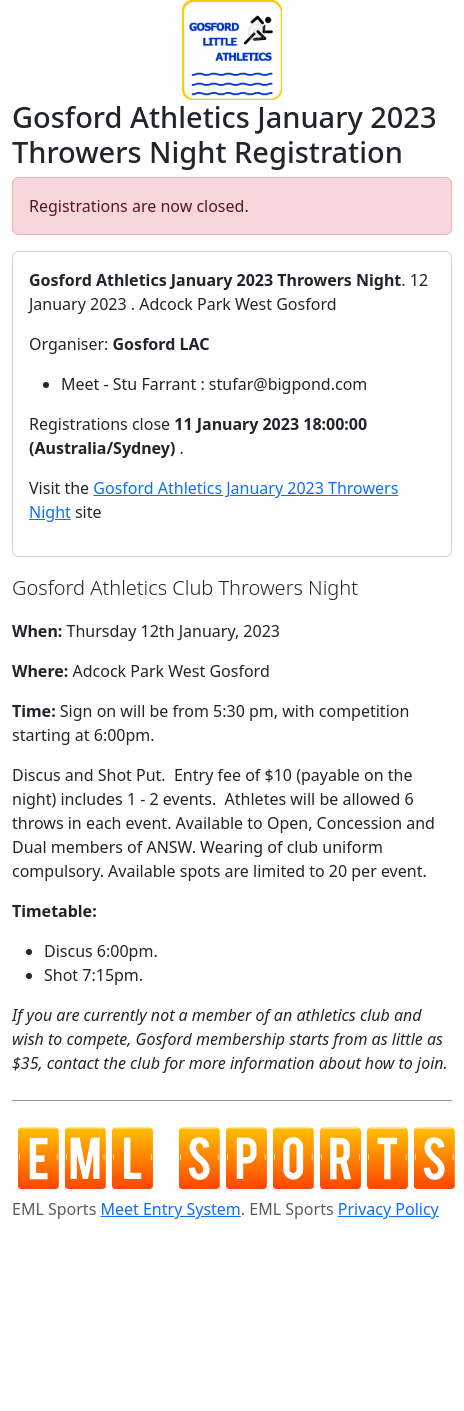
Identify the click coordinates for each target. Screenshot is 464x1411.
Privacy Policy (388, 1209)
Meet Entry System (170, 1209)
